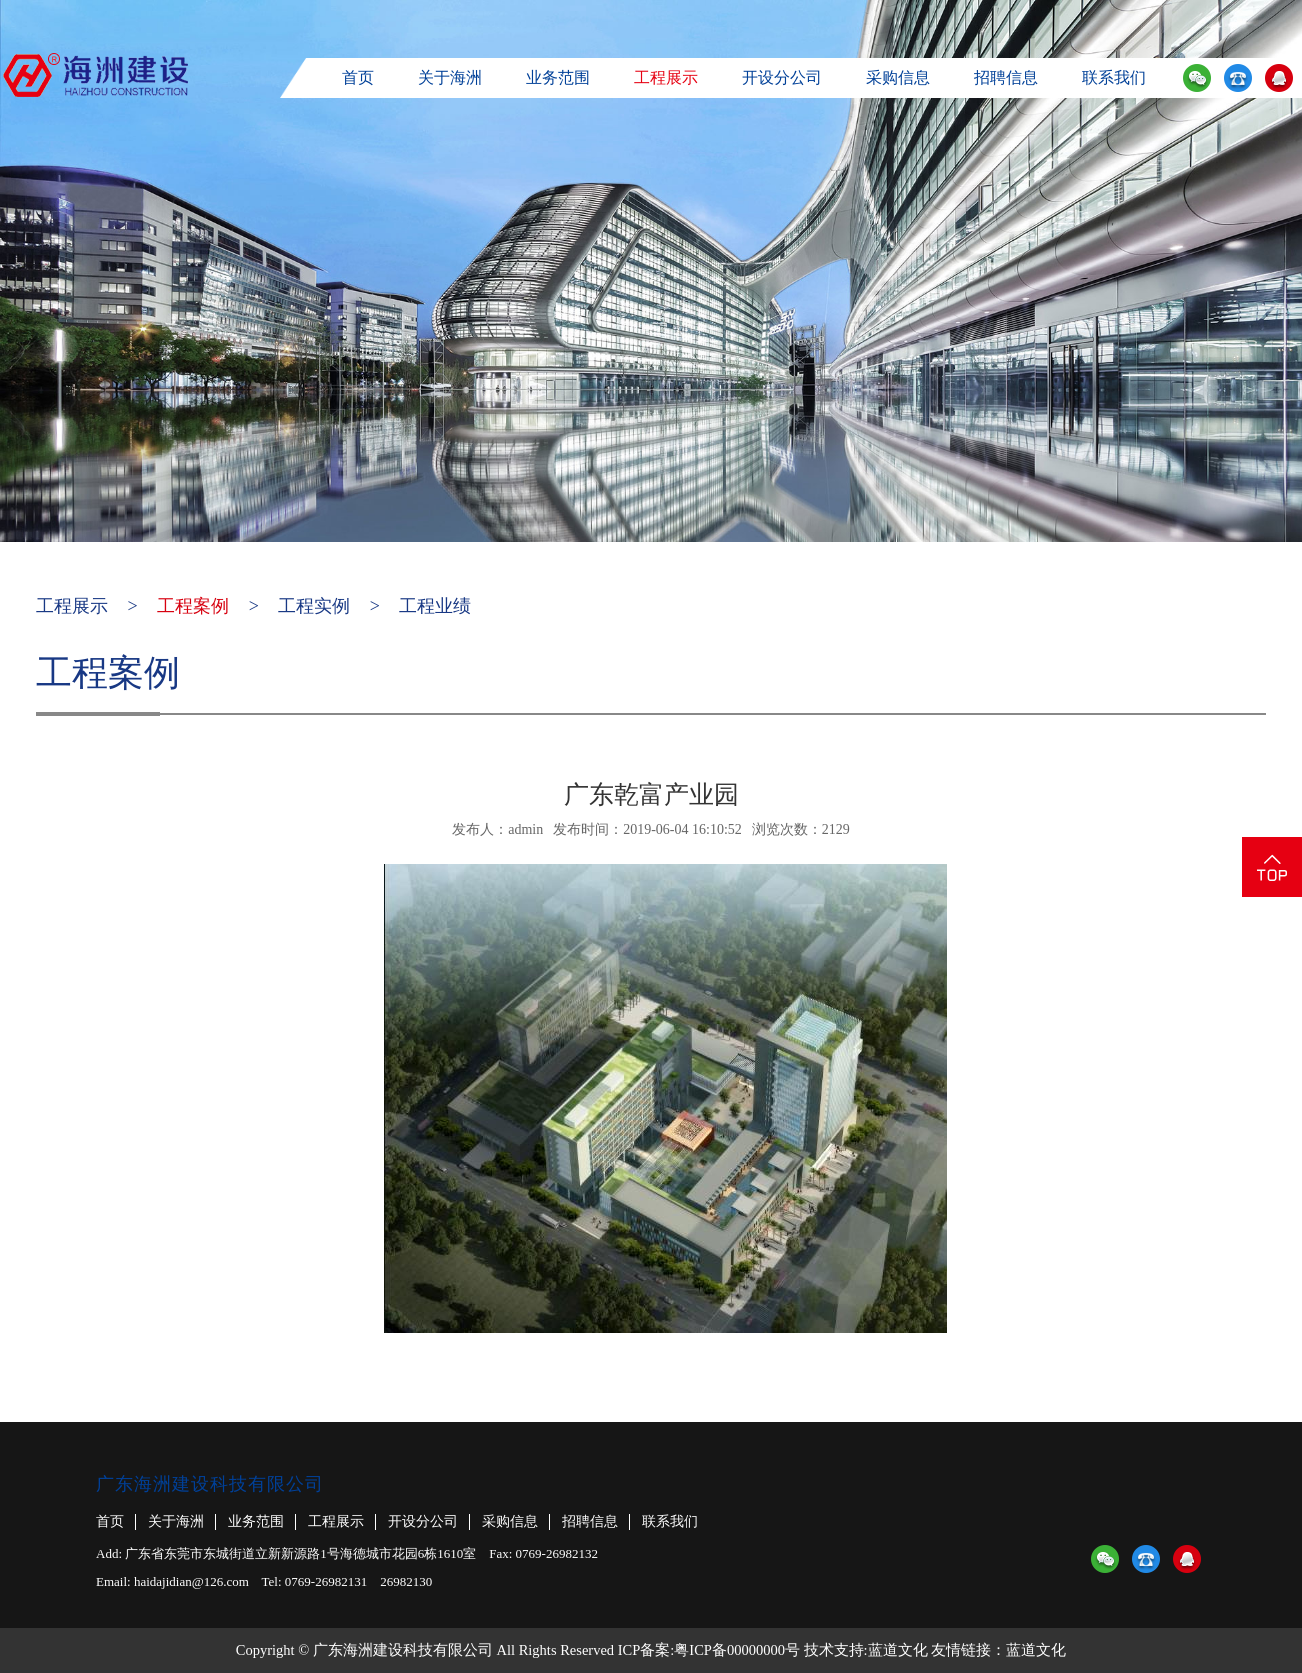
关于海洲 (450, 77)
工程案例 (193, 606)
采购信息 (898, 77)
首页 (358, 77)
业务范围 (558, 77)
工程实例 (314, 606)
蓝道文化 (898, 1650)
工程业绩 (435, 606)
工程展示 (666, 77)
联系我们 (1114, 77)
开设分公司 (782, 77)
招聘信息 (1006, 77)
